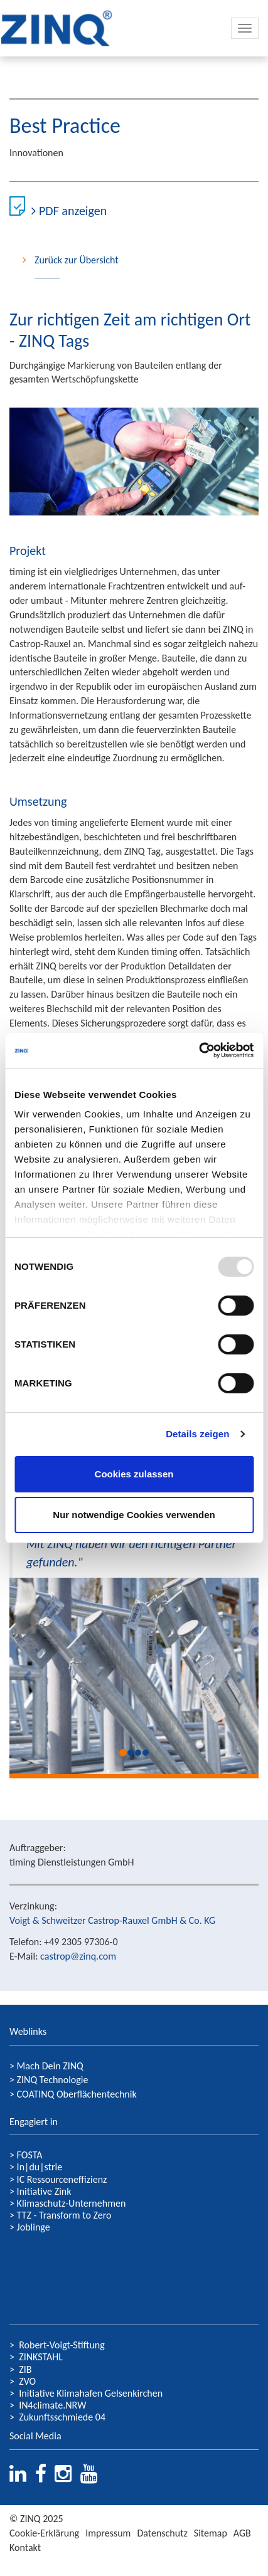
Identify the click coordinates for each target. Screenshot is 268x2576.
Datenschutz (162, 2533)
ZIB (25, 2369)
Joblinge (33, 2227)
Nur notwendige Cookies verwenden (134, 1514)
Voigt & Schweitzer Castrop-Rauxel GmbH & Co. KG (112, 1920)
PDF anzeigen (73, 210)
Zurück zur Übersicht (77, 260)
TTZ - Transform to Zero (64, 2215)
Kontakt (25, 2547)
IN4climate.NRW (52, 2405)
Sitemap (210, 2533)
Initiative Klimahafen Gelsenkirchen (91, 2393)
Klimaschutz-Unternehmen (71, 2203)
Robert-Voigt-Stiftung (62, 2345)
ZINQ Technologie (52, 2080)
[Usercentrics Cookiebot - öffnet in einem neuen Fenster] (199, 1050)
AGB (242, 2533)
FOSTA (30, 2155)
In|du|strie (40, 2167)
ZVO (27, 2381)
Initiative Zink (44, 2191)
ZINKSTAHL (41, 2357)
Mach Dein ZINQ (50, 2066)
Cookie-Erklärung (44, 2533)
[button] (28, 1676)
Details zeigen (197, 1433)
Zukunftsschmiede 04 (62, 2417)
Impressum (108, 2533)
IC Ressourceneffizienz (62, 2179)
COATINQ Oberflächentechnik (77, 2094)
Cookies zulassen (134, 1474)
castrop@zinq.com (78, 1956)
